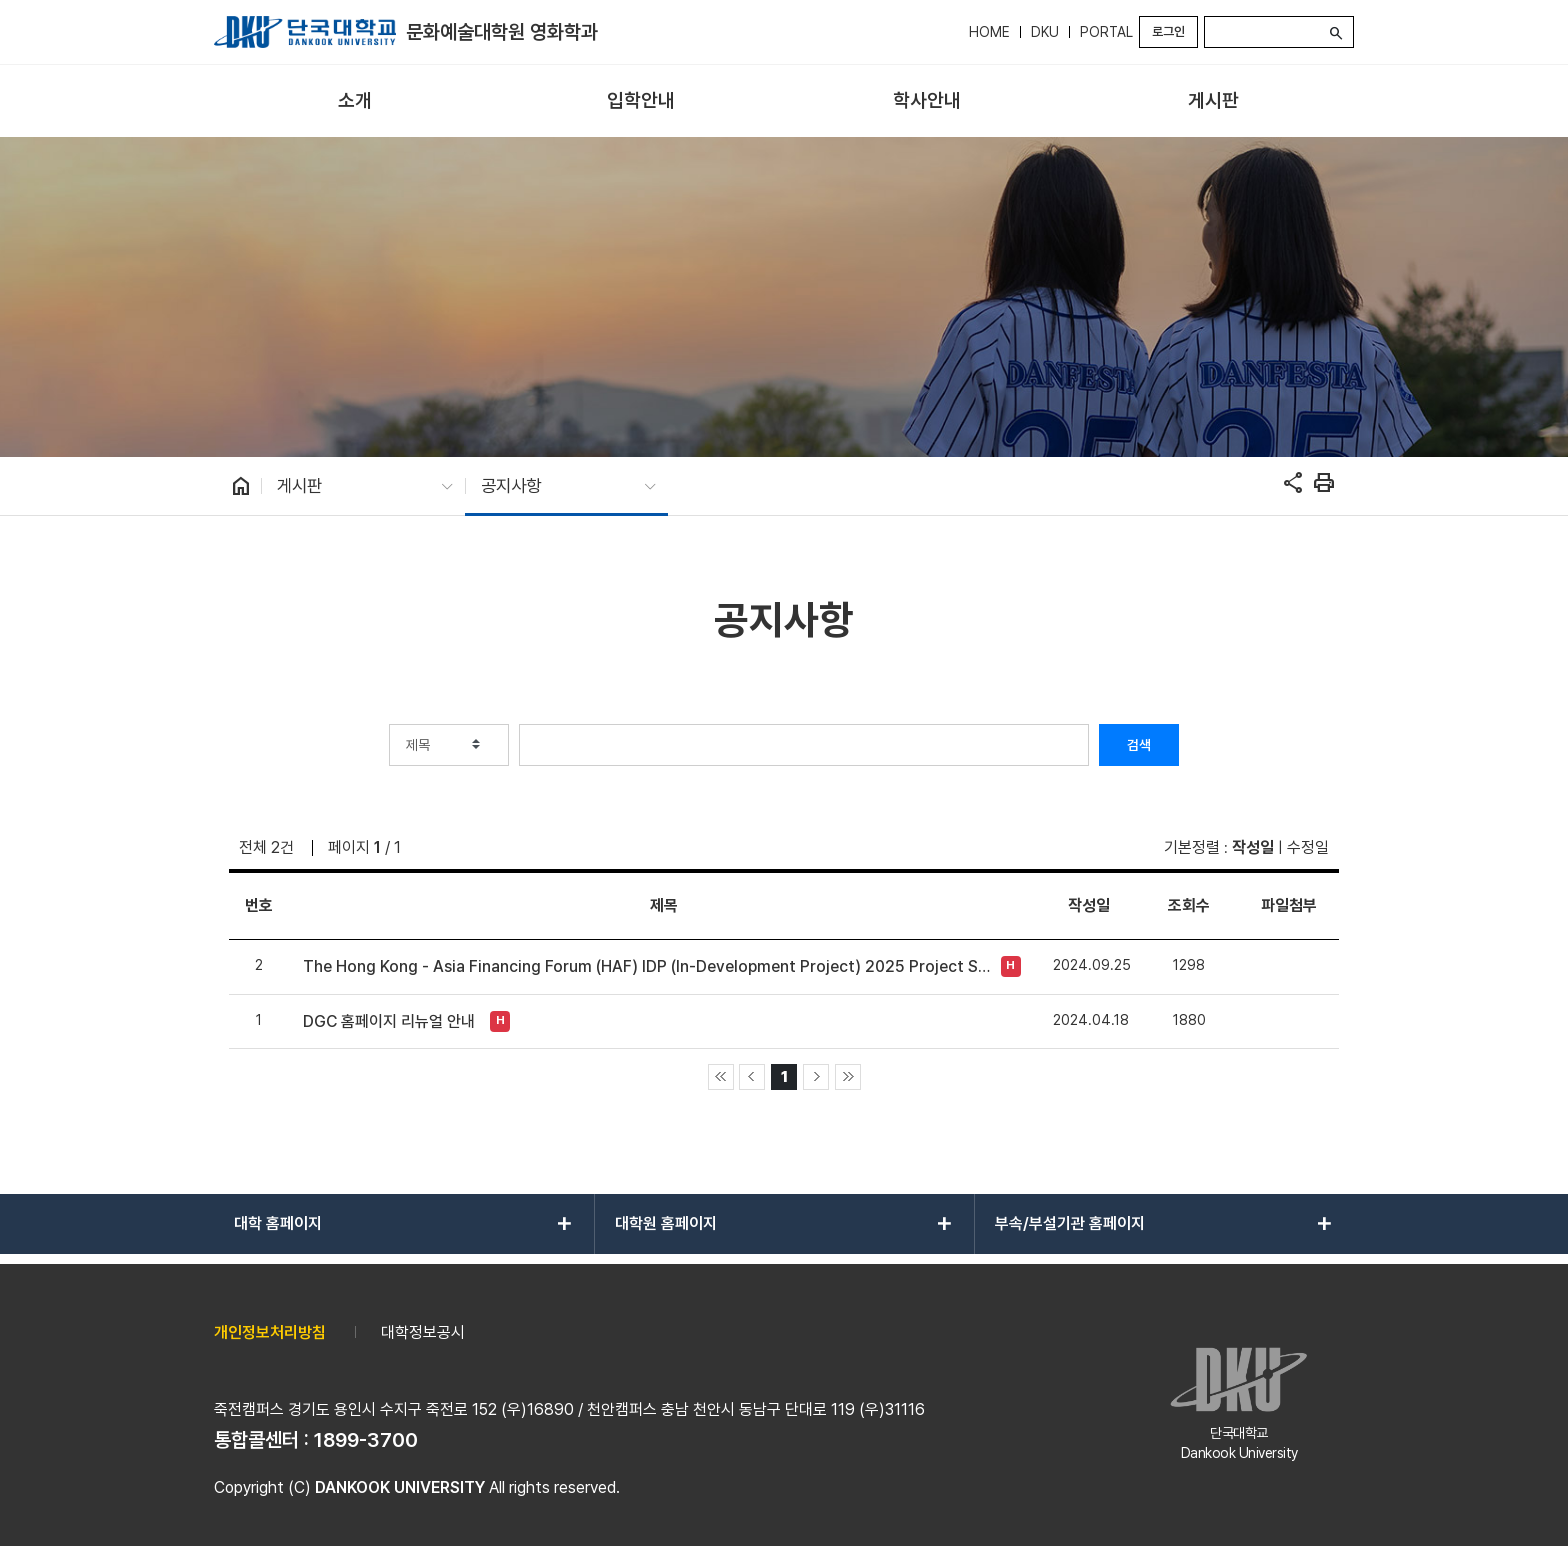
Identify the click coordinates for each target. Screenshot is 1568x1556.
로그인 (1168, 31)
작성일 (1253, 847)
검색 (1139, 745)
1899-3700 (366, 1440)
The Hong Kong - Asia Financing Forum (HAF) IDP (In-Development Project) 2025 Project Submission (646, 966)
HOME (989, 32)
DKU (1045, 32)
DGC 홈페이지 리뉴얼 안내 (389, 1021)
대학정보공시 (423, 1332)
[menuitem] (355, 101)
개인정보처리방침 (270, 1332)
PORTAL (1106, 32)
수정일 (1308, 847)
